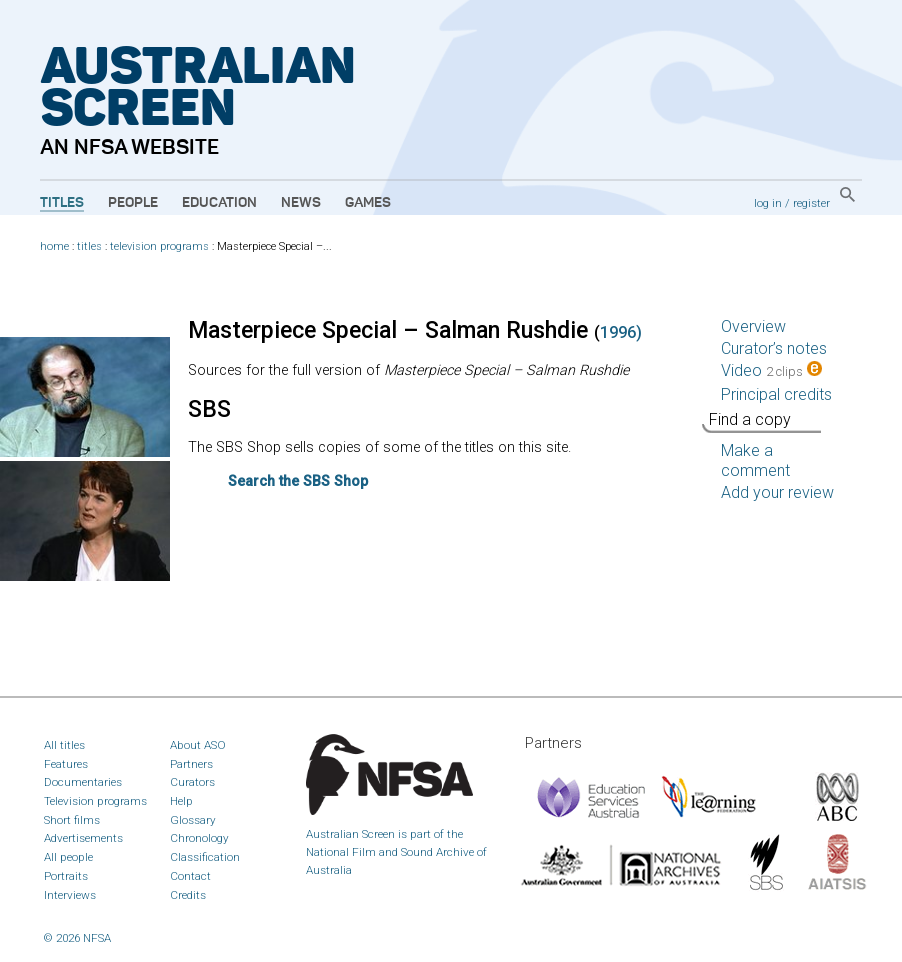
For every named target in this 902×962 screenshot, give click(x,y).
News (301, 203)
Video (771, 370)
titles (89, 246)
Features (66, 764)
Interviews (70, 895)
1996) (621, 332)
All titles (64, 745)
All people (68, 857)
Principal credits (776, 394)
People (133, 203)
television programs (159, 246)
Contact (190, 876)
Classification (205, 857)
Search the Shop (298, 481)
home (54, 246)
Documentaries (83, 782)
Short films (72, 820)
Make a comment (755, 460)
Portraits (66, 876)
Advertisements (83, 838)
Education (219, 203)
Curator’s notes (774, 348)
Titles (62, 203)
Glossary (193, 820)
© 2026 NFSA (77, 938)
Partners (191, 764)
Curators (192, 782)
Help (181, 801)
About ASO (198, 745)
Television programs (95, 801)
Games (368, 203)
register (811, 203)
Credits (188, 895)
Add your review (777, 492)
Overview (753, 326)
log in (768, 203)
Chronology (199, 838)
